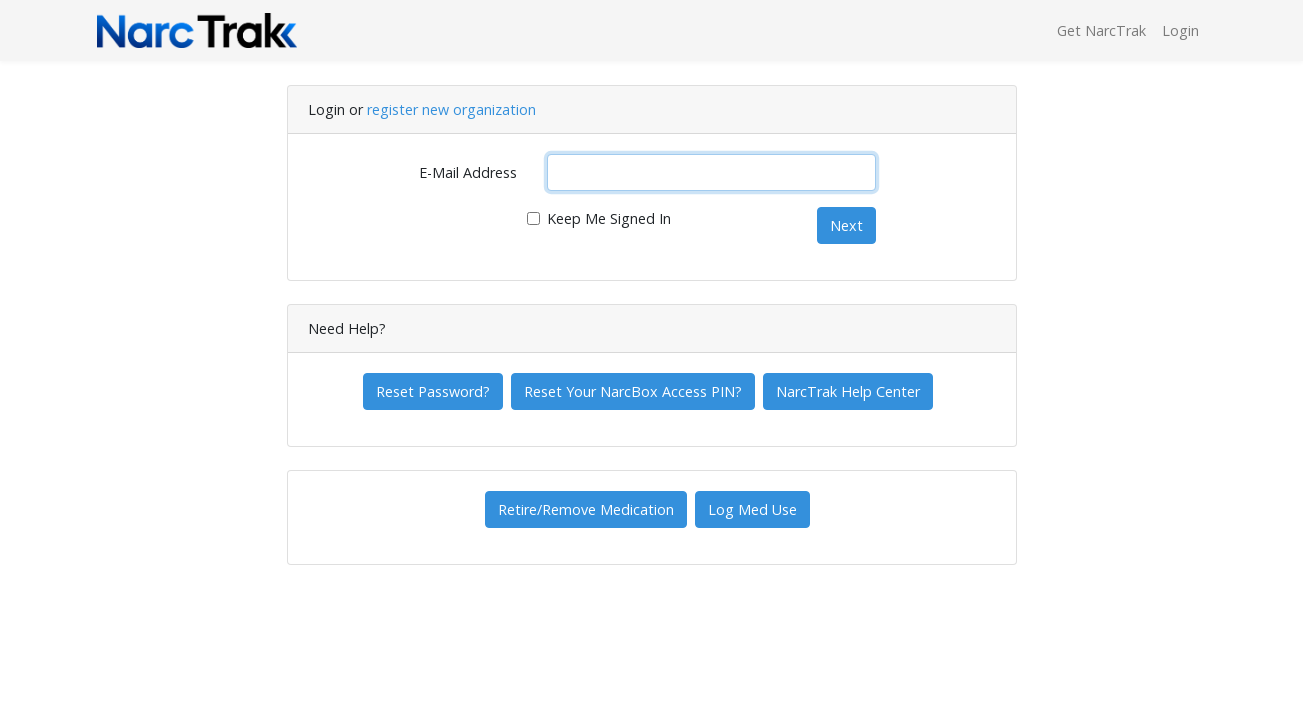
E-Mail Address (468, 172)
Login (1180, 30)
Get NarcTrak (1101, 30)
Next (846, 225)
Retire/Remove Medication (586, 509)
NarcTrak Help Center (848, 391)
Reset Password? (433, 391)
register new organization (451, 109)
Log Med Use (752, 509)
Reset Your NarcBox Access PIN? (633, 391)
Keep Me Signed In (609, 218)
